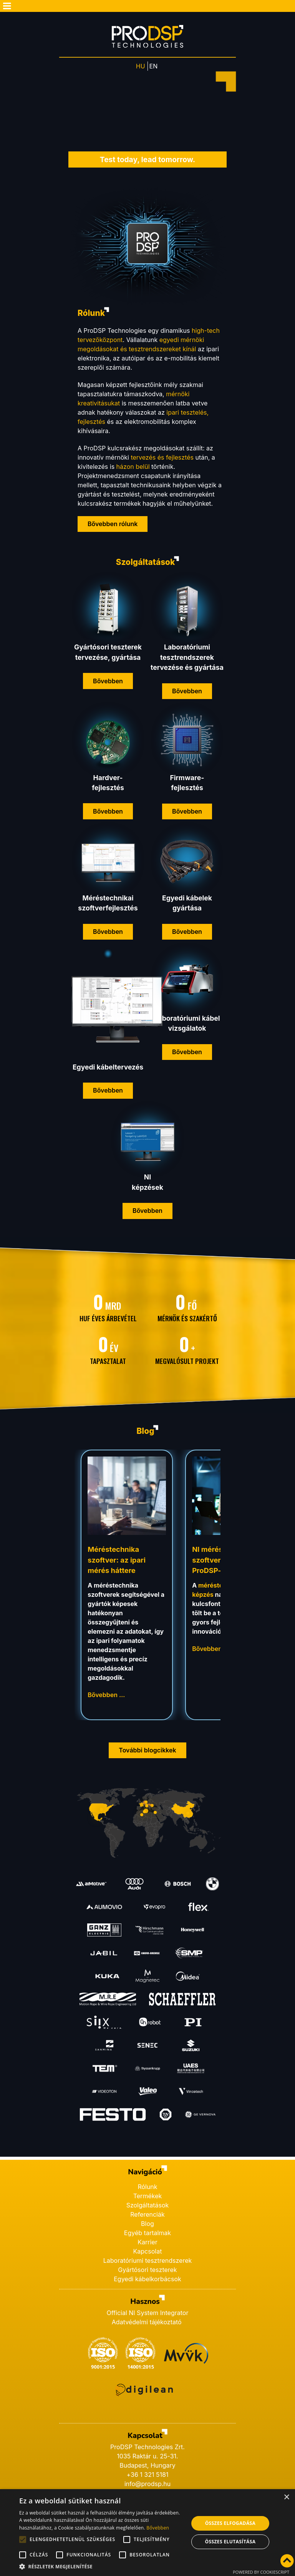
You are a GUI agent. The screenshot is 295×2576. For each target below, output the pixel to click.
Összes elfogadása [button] (230, 2523)
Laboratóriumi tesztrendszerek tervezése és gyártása (187, 657)
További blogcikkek (147, 1750)
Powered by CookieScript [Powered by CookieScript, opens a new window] (261, 2572)
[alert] (147, 2532)
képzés (203, 1594)
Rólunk (147, 2187)
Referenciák (147, 2214)
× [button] (286, 2497)
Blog (147, 2223)
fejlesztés (108, 788)
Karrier (147, 2242)
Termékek (147, 2196)
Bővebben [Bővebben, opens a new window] (157, 2528)
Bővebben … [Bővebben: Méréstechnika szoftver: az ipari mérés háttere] (106, 1695)
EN (153, 66)
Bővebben (108, 681)
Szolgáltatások (147, 2205)
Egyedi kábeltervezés (108, 1067)
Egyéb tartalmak (147, 2233)
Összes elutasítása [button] (230, 2541)
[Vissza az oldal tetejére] (286, 2561)
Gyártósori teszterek (147, 2270)
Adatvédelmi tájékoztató (147, 2322)
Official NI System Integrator (148, 2313)
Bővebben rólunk (113, 524)
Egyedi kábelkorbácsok (147, 2279)
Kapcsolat (147, 2251)
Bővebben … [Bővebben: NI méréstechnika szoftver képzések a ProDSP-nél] (210, 1649)
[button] (101, 2566)
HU (140, 66)
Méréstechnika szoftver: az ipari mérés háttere (117, 1559)
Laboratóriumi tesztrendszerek (147, 2260)
